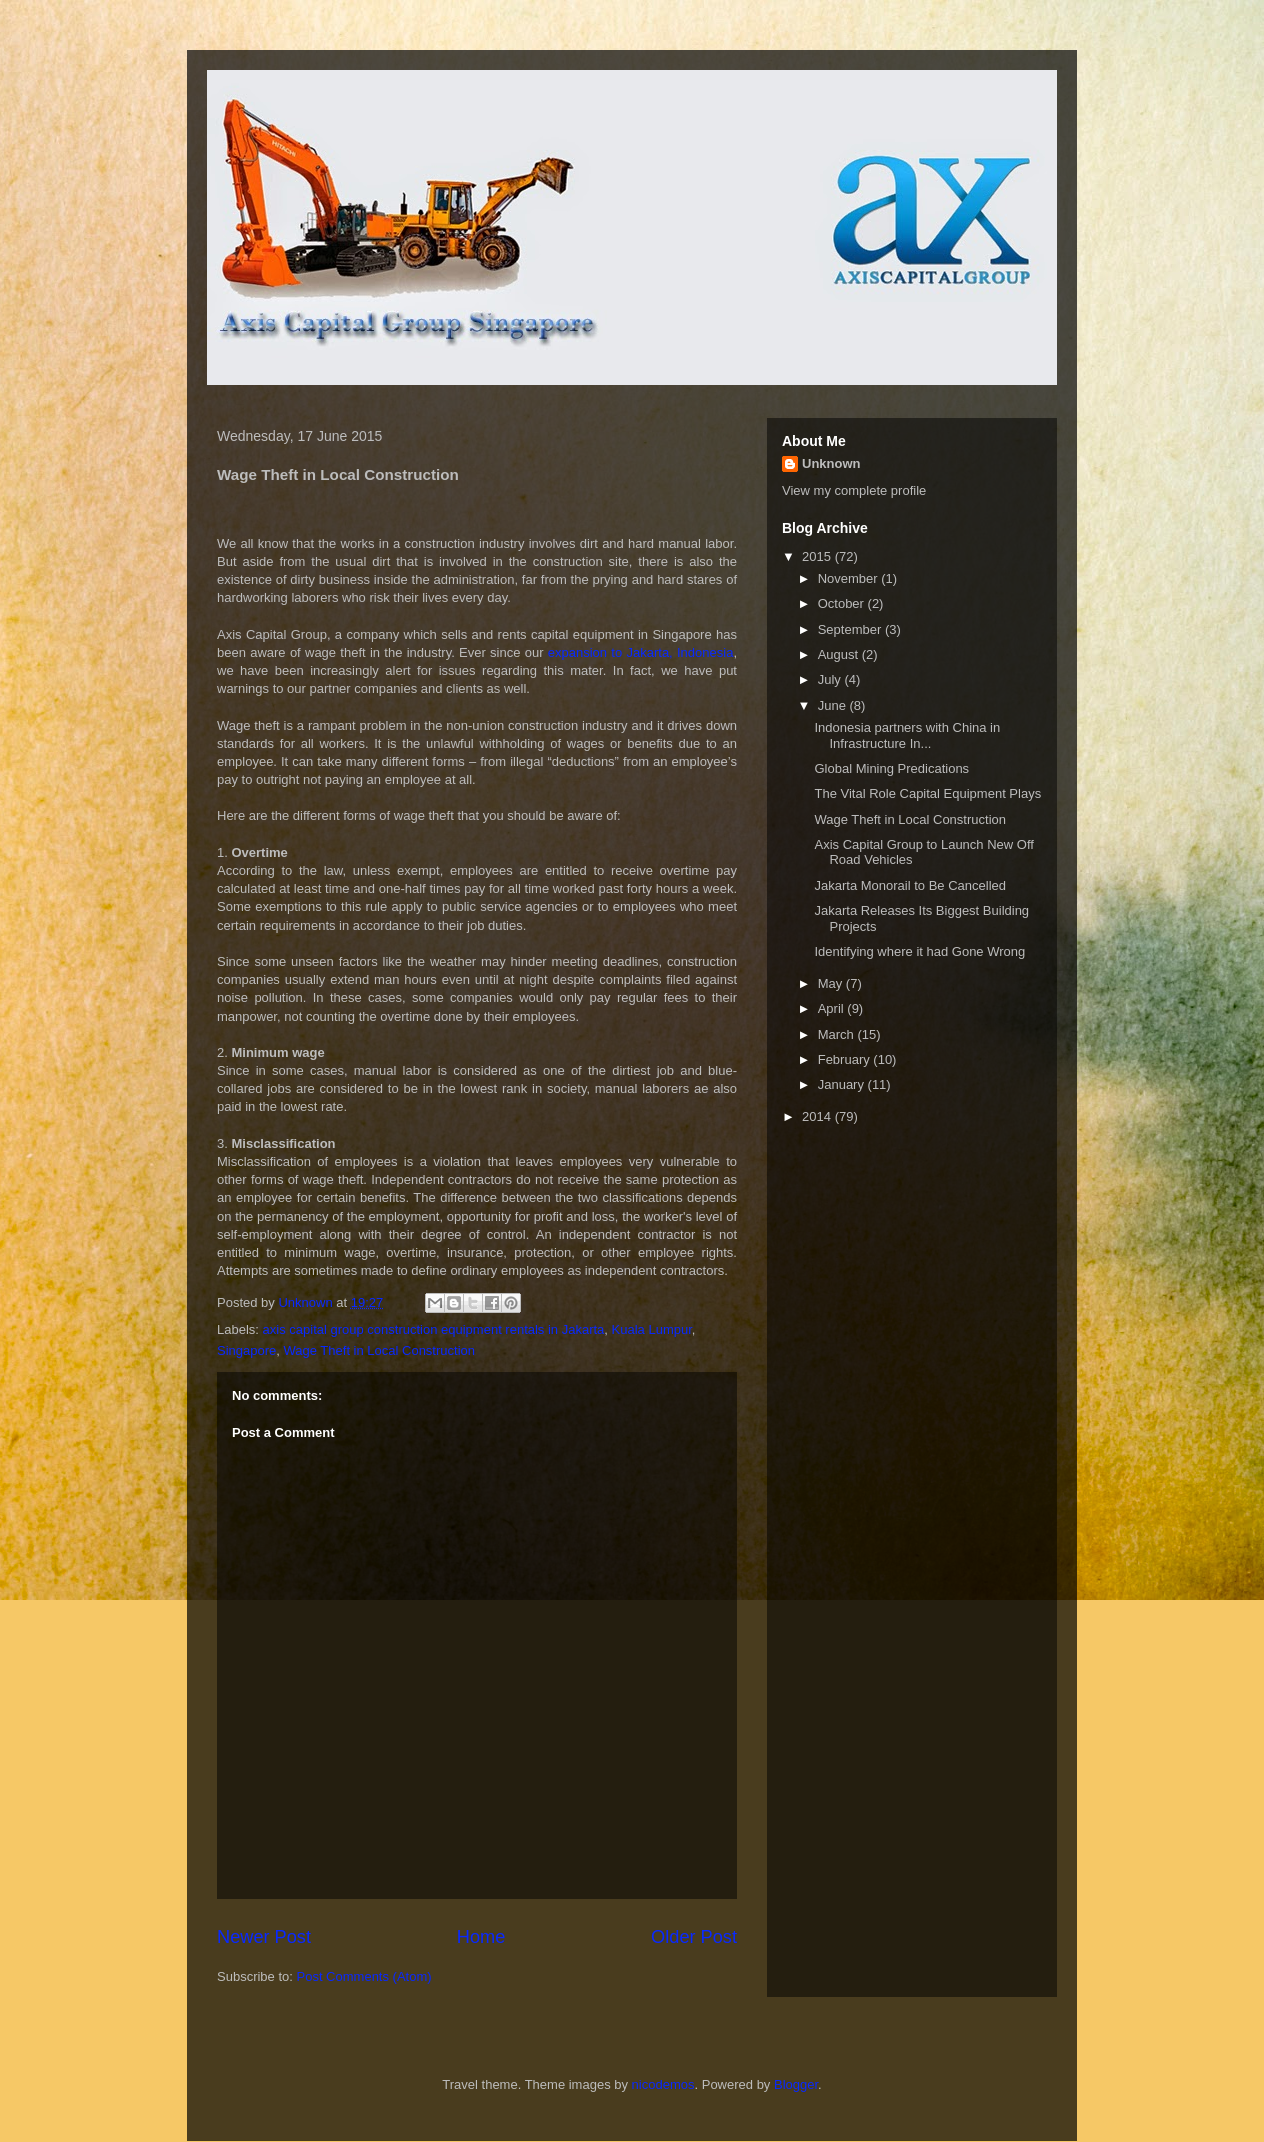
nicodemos (663, 2084)
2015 (818, 556)
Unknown (831, 463)
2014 (818, 1116)
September (851, 629)
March (838, 1034)
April (833, 1008)
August (840, 654)
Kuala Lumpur (652, 1329)
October (843, 603)
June (834, 705)
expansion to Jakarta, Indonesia (641, 652)
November (850, 578)
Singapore (246, 1350)
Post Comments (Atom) (364, 1976)
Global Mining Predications (891, 768)
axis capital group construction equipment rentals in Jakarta (434, 1329)
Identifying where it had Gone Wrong (919, 951)
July (831, 679)
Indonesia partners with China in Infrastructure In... (907, 735)
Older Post (694, 1937)
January (843, 1084)
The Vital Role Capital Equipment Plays (927, 793)
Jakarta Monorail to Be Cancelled (910, 885)
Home (481, 1937)
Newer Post (264, 1937)
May (832, 983)
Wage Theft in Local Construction (380, 1350)
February (846, 1059)
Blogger (796, 2084)
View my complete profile (854, 490)
